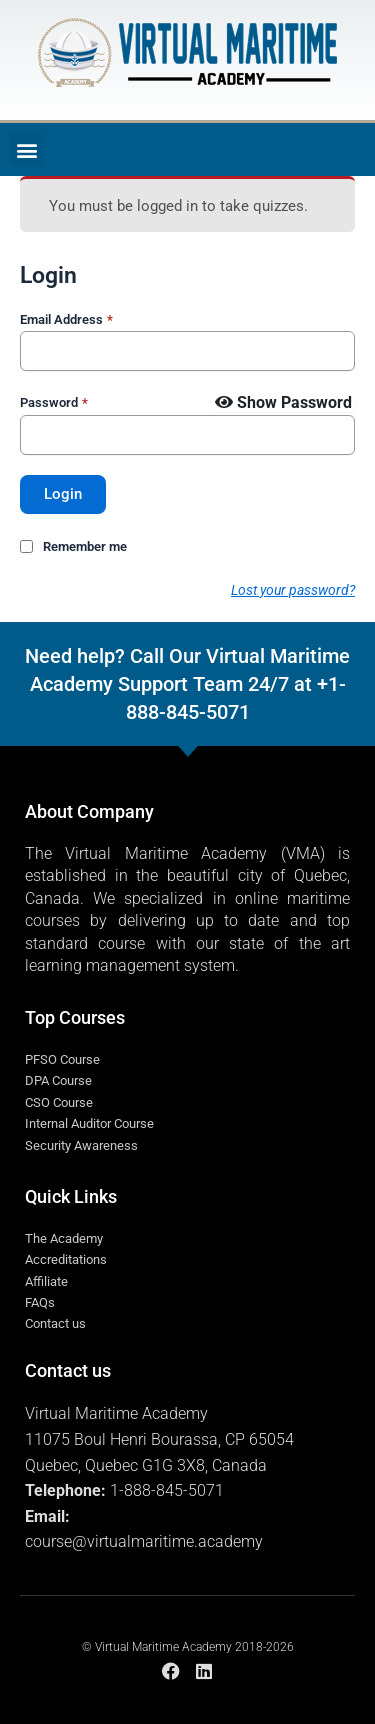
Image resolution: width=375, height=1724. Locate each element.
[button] (26, 149)
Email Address (66, 319)
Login (63, 494)
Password (54, 402)
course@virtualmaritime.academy (144, 1541)
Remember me (85, 546)
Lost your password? (293, 590)
